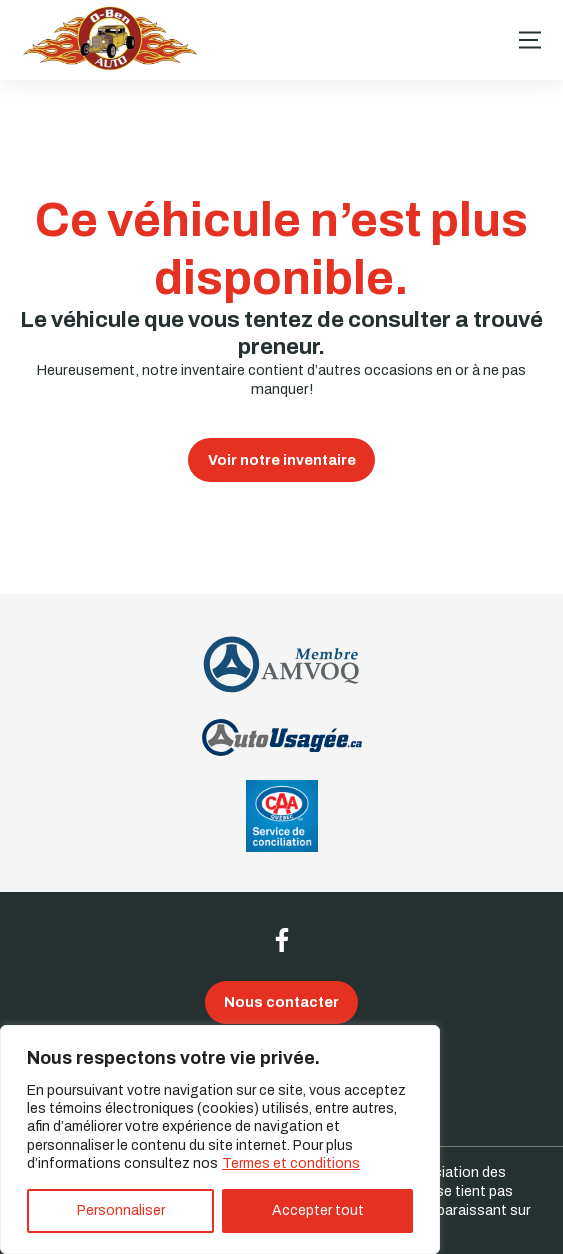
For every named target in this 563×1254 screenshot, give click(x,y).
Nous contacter (281, 1002)
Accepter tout (318, 1210)
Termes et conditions (291, 1163)
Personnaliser (121, 1210)
